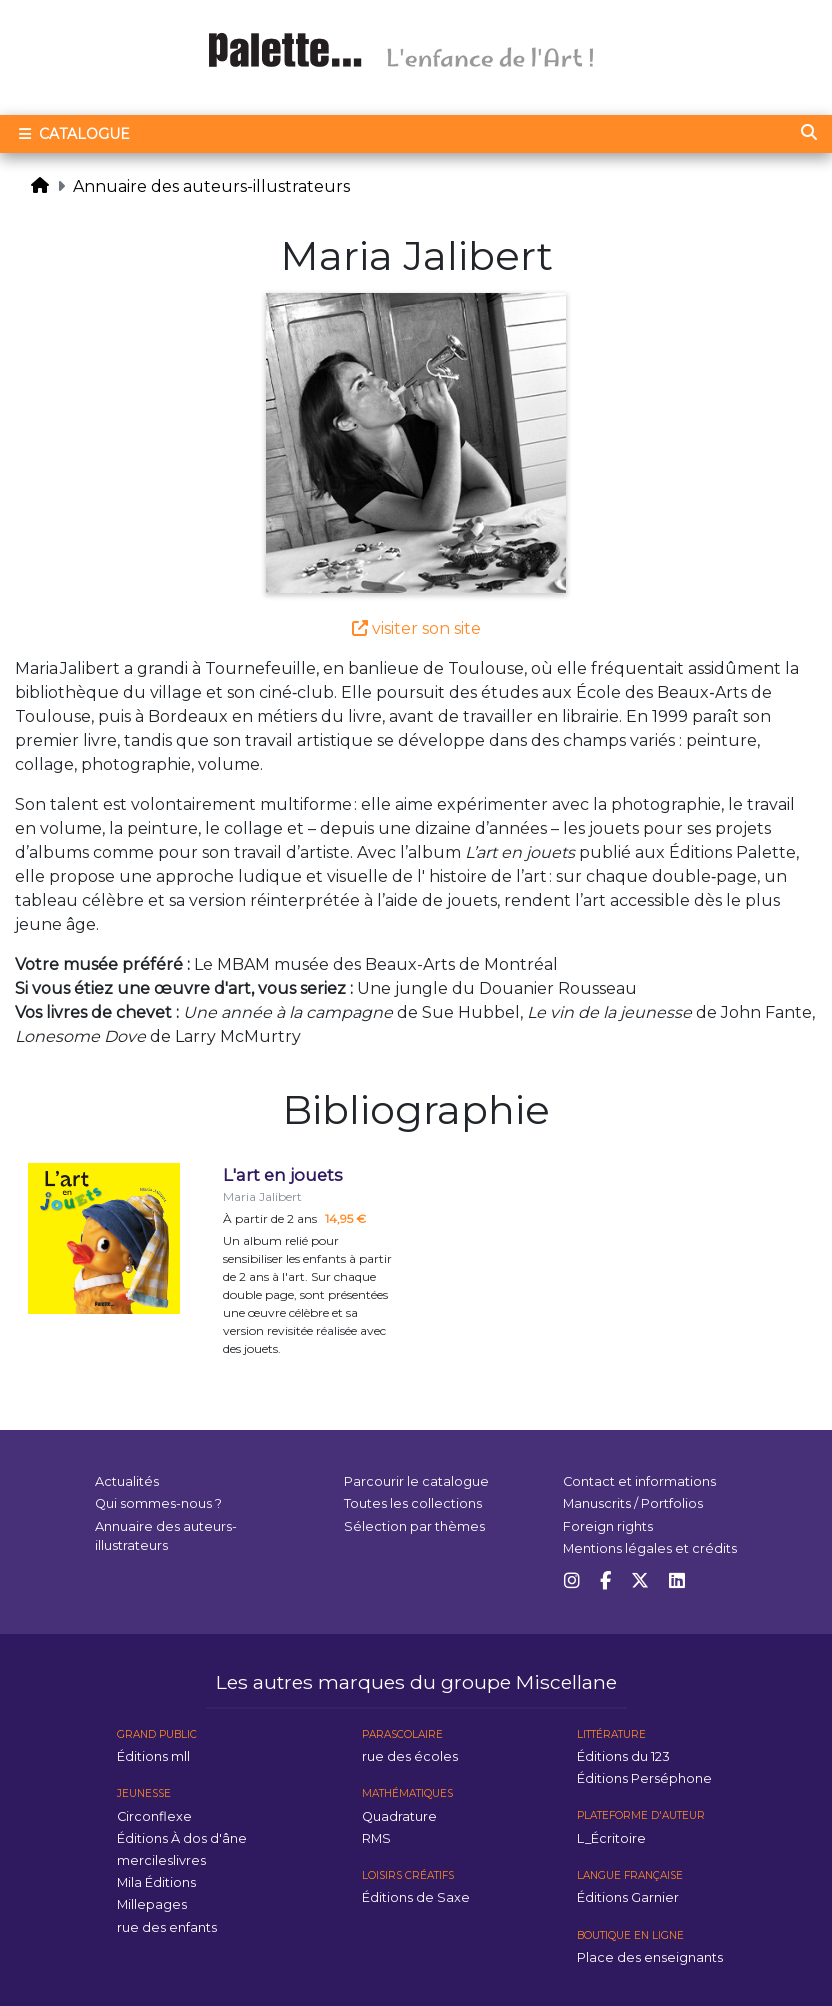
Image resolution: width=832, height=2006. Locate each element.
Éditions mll (153, 1756)
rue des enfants (167, 1927)
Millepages (152, 1904)
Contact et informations (639, 1481)
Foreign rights (608, 1526)
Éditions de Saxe (416, 1897)
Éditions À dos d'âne (182, 1838)
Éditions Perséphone (644, 1778)
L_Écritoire (611, 1838)
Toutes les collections (413, 1503)
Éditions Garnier (628, 1897)
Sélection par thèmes (414, 1526)
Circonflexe (154, 1816)
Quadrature (399, 1816)
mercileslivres (161, 1860)
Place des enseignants (650, 1957)
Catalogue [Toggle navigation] (72, 134)
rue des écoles (410, 1756)
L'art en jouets (283, 1175)
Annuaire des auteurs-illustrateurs (211, 186)
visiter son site (416, 628)
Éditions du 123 (623, 1756)
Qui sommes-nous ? (158, 1503)
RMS (376, 1838)
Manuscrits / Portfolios (633, 1503)
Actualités (127, 1481)
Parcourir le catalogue (416, 1481)
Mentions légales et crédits (650, 1548)
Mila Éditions (156, 1882)
